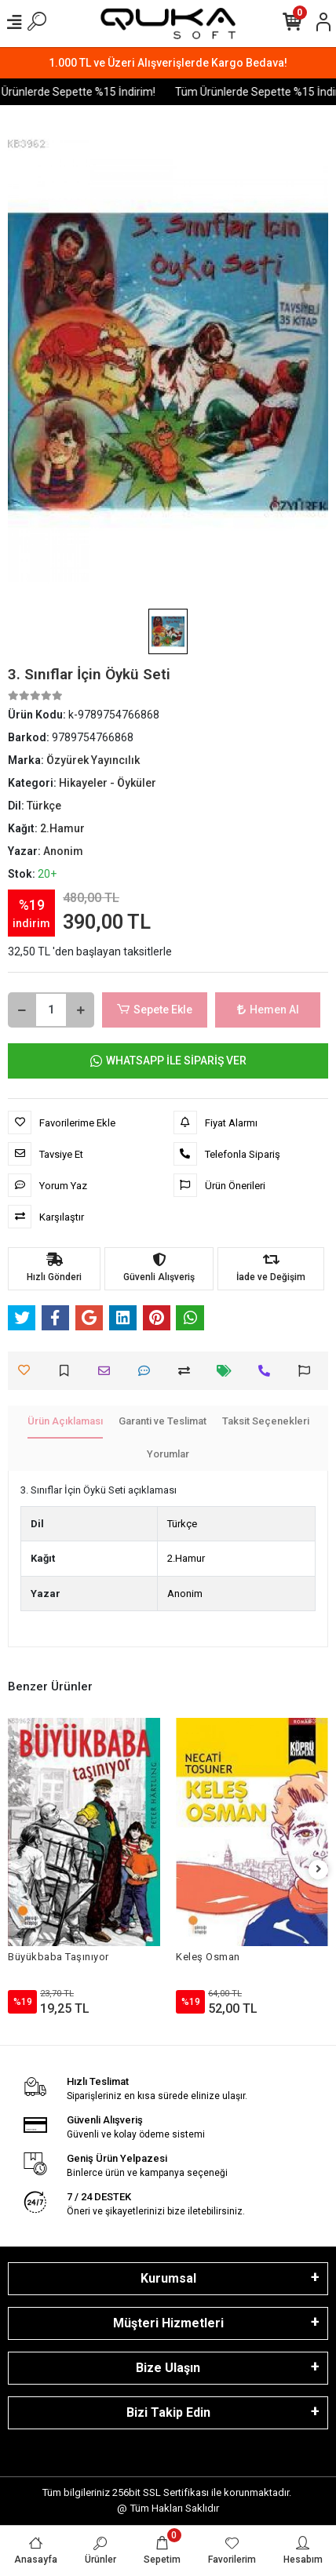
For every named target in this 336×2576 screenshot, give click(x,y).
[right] (318, 1869)
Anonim (185, 1593)
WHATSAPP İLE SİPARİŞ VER (168, 1061)
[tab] (65, 1422)
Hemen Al (268, 1009)
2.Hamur (186, 1558)
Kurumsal (168, 2278)
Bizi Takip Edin (168, 2412)
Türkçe (182, 1524)
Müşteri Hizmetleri (168, 2323)
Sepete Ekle (154, 1010)
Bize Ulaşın (168, 2367)
